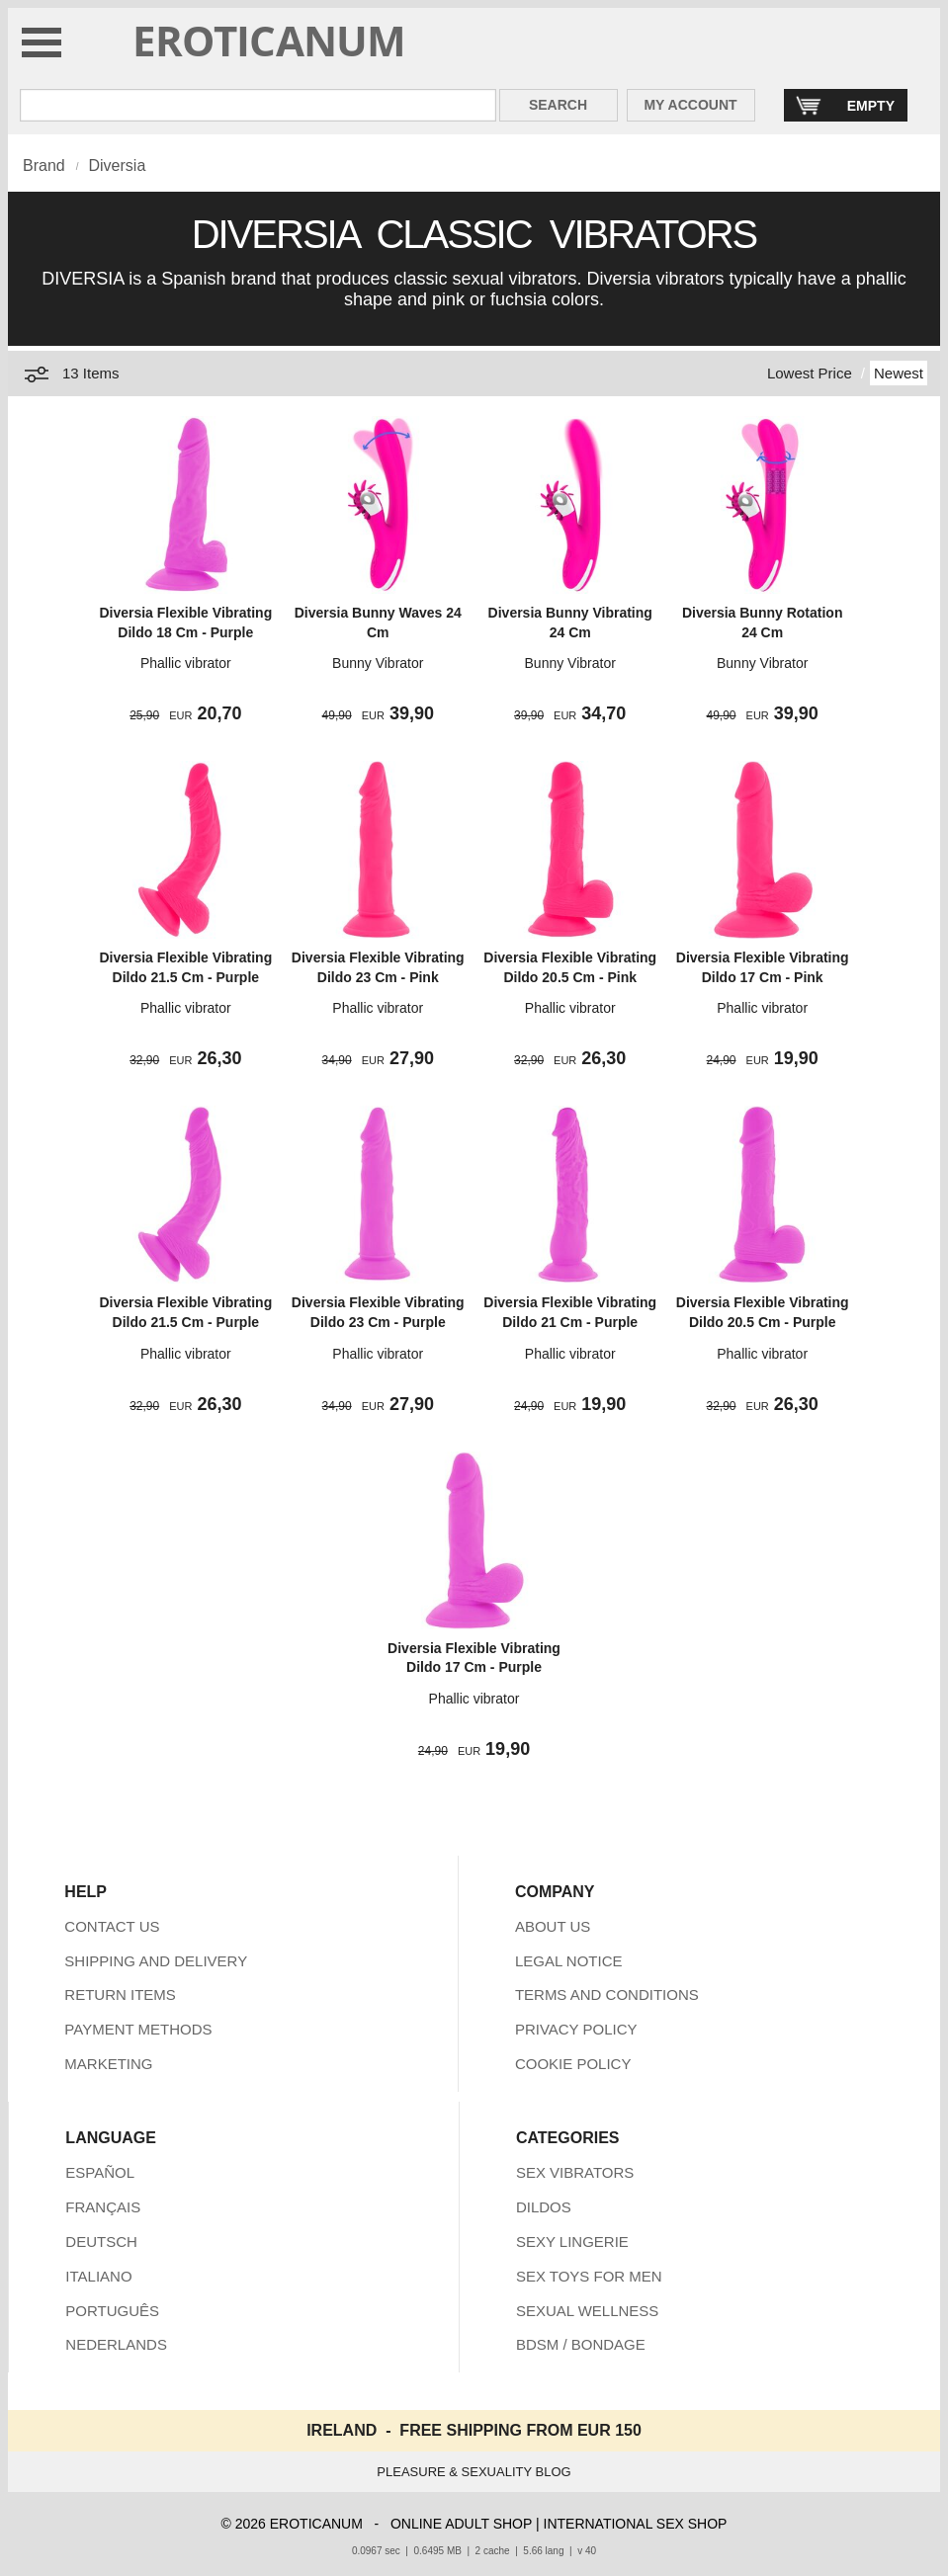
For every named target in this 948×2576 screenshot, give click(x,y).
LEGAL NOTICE (569, 1961)
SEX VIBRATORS (575, 2172)
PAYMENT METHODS (138, 2029)
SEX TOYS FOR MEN (589, 2276)
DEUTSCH (101, 2241)
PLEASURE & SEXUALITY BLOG (473, 2471)
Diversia (116, 165)
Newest (898, 373)
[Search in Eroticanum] (258, 105)
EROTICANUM (269, 40)
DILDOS (543, 2207)
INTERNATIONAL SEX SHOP (636, 2524)
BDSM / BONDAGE (581, 2344)
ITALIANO (98, 2276)
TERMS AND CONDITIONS (607, 1994)
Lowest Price (809, 373)
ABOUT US (552, 1926)
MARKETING (108, 2063)
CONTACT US (111, 1926)
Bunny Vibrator (377, 663)
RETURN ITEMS (120, 1994)
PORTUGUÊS (112, 2310)
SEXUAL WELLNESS (587, 2310)
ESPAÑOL (99, 2172)
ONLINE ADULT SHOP (461, 2524)
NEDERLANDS (116, 2344)
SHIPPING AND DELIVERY (155, 1961)
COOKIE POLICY (573, 2063)
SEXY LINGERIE (572, 2241)
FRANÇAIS (102, 2207)
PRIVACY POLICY (576, 2029)
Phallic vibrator (185, 663)
